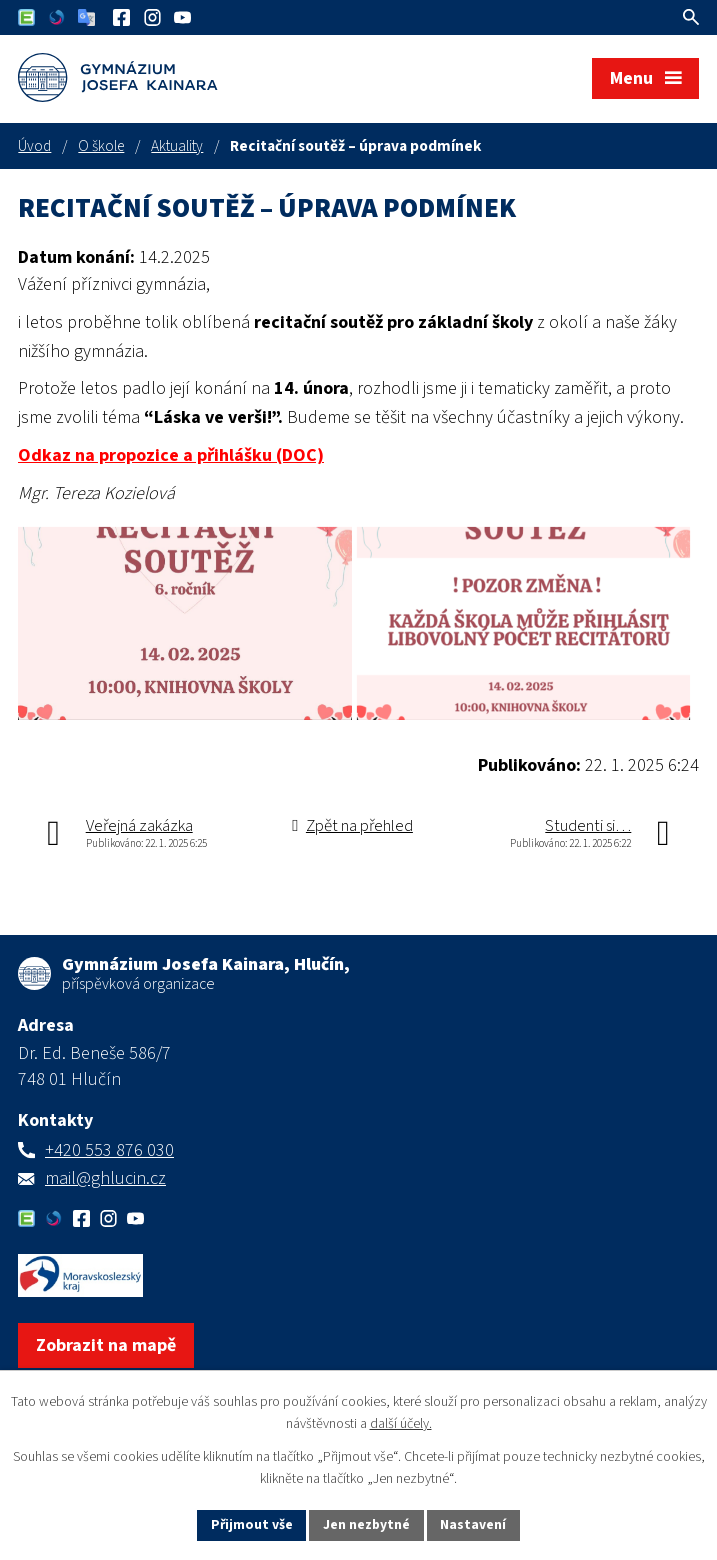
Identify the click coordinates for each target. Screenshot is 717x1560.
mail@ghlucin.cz (105, 1206)
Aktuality (177, 146)
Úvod (34, 146)
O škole (101, 146)
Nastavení (475, 1524)
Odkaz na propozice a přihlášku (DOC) (171, 455)
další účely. (401, 1424)
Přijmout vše (250, 1524)
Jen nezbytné (367, 1524)
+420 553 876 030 (109, 1178)
